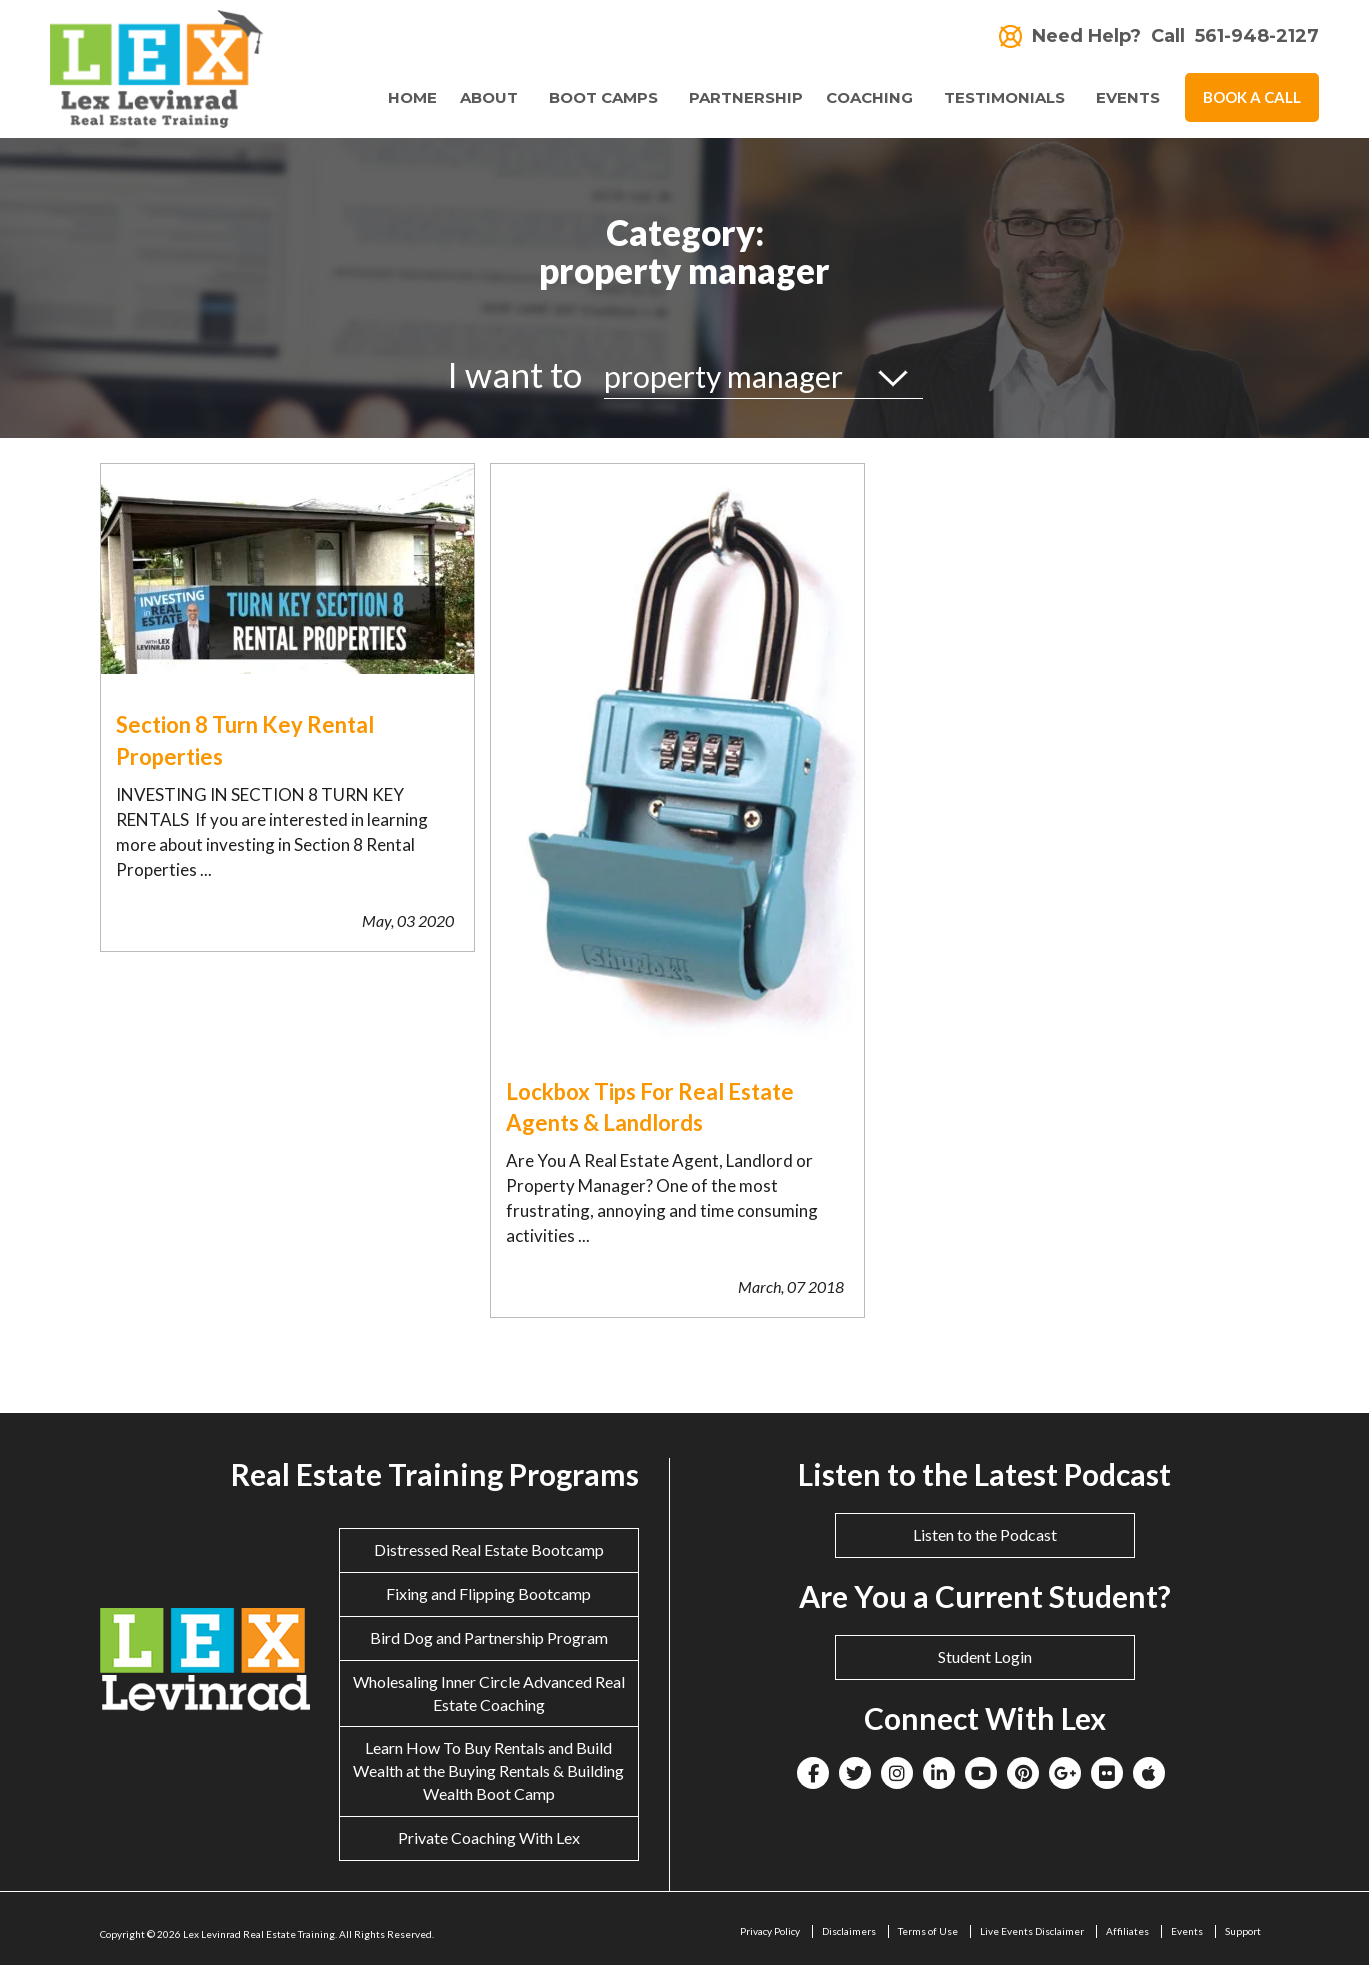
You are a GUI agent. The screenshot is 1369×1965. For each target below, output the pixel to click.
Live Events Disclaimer (1032, 1931)
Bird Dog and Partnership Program (489, 1637)
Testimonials (1004, 97)
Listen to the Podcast (985, 1534)
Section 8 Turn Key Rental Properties (245, 740)
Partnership (746, 97)
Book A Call (1252, 97)
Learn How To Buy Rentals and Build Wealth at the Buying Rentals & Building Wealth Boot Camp (488, 1770)
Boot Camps (603, 97)
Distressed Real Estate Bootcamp (489, 1549)
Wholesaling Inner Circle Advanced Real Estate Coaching (489, 1693)
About (489, 97)
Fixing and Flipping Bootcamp (488, 1593)
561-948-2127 (1257, 36)
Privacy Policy (770, 1931)
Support (1243, 1931)
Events (1128, 97)
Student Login (985, 1656)
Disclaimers (849, 1931)
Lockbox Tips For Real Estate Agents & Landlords (650, 1107)
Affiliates (1127, 1931)
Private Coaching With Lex (489, 1837)
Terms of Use (928, 1931)
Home (412, 97)
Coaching (869, 97)
